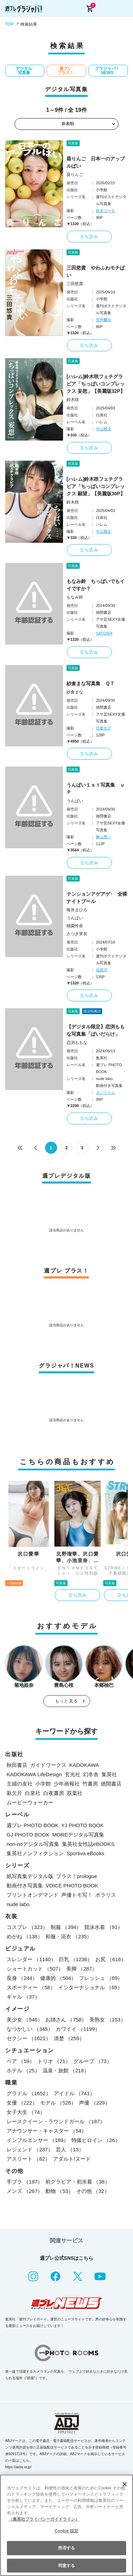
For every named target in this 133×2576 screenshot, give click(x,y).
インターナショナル (90, 1987)
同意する (66, 2565)
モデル (58, 2103)
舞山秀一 (103, 837)
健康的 (58, 1978)
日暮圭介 (103, 728)
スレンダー (31, 1959)
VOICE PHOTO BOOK (72, 1885)
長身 (22, 1978)
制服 (66, 1927)
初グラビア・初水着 (77, 2182)
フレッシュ (101, 1978)
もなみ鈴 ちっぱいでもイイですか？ (95, 584)
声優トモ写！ (76, 1895)
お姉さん (66, 2019)
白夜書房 (53, 1793)
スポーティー (31, 1987)
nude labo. (19, 1904)
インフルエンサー (38, 2140)
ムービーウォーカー (30, 1802)
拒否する (66, 2548)
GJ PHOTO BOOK (28, 1835)
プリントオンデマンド (33, 1895)
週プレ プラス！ (65, 70)
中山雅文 (103, 429)
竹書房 (90, 1784)
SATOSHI (104, 633)
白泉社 (33, 1793)
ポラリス (105, 1895)
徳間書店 (111, 1784)
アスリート (28, 2159)
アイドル (74, 2093)
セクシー (29, 2038)
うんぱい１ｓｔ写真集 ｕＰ (95, 788)
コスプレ (27, 1927)
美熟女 (107, 2019)
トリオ (54, 2061)
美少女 (25, 2019)
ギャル (23, 1997)
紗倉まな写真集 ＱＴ (90, 683)
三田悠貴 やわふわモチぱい (95, 271)
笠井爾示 (103, 320)
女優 (22, 2103)
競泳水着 (103, 1927)
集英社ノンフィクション (35, 1853)
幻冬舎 (91, 1774)
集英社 (109, 1774)
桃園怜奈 (74, 925)
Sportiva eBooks (85, 1853)
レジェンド (30, 2149)
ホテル (23, 2070)
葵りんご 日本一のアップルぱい (95, 162)
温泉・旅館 (66, 2070)
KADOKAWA (84, 1765)
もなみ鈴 (74, 597)
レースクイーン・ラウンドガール (56, 2121)
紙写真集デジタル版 (30, 1876)
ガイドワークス (48, 1765)
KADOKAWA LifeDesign (34, 1774)
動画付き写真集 (25, 1885)
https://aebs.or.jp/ (18, 2467)
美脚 (81, 1969)
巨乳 (76, 1959)
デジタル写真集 (24, 70)
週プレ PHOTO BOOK (33, 1825)
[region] (66, 2525)
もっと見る (66, 1701)
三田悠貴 (74, 283)
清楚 (69, 2038)
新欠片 (14, 1793)
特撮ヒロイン (95, 2140)
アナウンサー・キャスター (47, 2131)
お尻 (110, 1959)
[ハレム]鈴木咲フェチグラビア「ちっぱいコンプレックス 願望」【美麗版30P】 (95, 486)
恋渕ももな (76, 1042)
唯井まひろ (76, 910)
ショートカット (35, 1969)
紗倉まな (74, 692)
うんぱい (74, 800)
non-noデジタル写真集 (33, 1844)
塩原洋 (101, 970)
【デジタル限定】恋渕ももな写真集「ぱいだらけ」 (95, 1030)
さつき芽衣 (76, 933)
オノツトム (105, 1092)
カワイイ (78, 2029)
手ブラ (25, 2182)
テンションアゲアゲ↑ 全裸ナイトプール (96, 897)
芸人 (70, 2149)
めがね (25, 1936)
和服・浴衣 (68, 1936)
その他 (92, 2191)
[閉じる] (124, 2484)
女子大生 (26, 2112)
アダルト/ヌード (72, 2159)
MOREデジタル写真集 (78, 1835)
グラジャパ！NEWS (107, 70)
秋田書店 (17, 1765)
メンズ (25, 2191)
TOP (9, 24)
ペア (21, 2061)
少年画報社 (67, 1784)
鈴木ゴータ (105, 211)
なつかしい (30, 2029)
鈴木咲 (72, 399)
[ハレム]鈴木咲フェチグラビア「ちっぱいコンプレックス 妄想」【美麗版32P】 (95, 384)
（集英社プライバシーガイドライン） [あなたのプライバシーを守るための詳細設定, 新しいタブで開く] (44, 2519)
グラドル (29, 2093)
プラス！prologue (76, 1876)
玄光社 (72, 1774)
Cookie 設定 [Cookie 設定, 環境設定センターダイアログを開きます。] (66, 2531)
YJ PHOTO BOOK (82, 1825)
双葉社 (74, 1793)
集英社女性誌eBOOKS (88, 1844)
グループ (92, 2061)
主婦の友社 (20, 1784)
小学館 (43, 1784)
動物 (59, 2191)
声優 (94, 2103)
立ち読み (89, 236)
